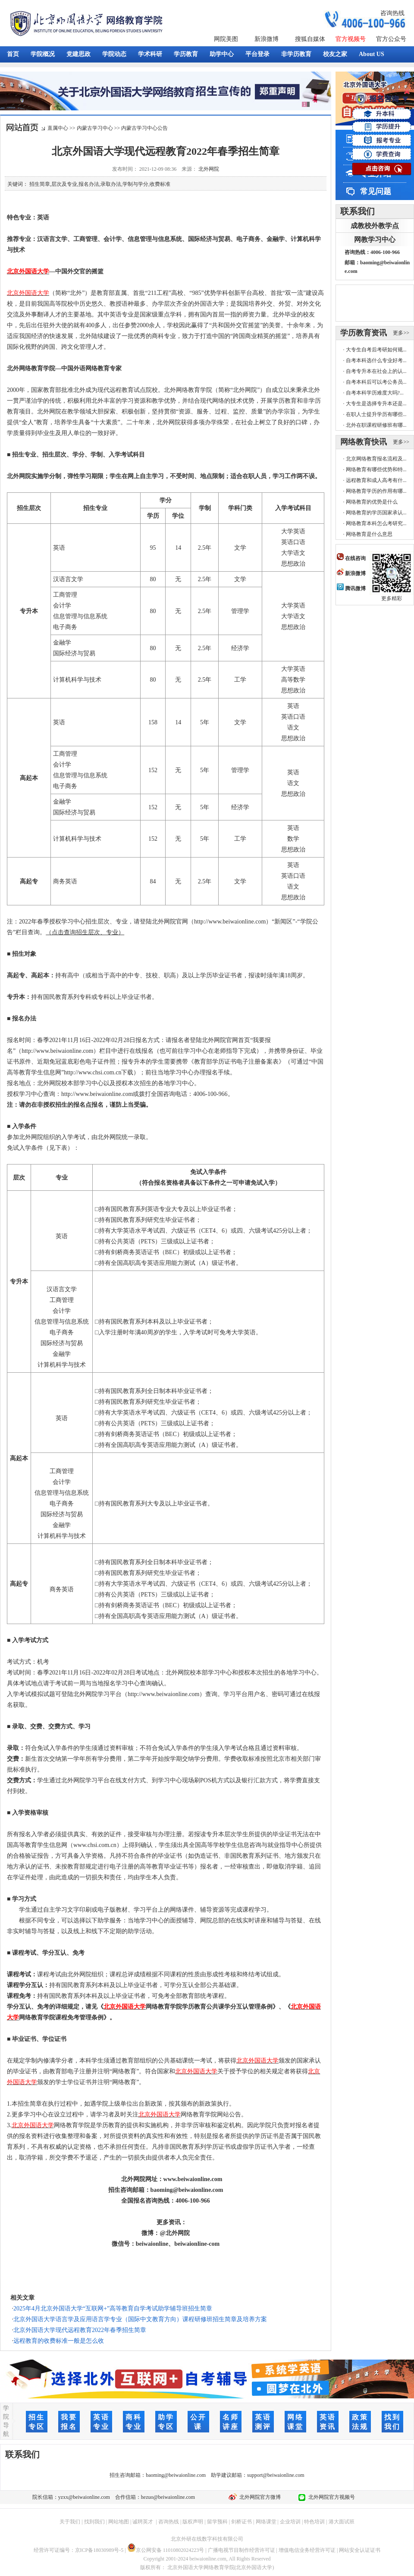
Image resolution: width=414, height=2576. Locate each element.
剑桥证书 (241, 2522)
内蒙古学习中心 (95, 128)
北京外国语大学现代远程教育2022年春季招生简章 (79, 2330)
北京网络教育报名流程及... (376, 459)
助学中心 (222, 54)
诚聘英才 (142, 2522)
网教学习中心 (374, 239)
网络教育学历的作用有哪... (376, 491)
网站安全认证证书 (359, 2550)
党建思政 (78, 54)
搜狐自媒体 (310, 39)
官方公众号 (391, 39)
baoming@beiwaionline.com (176, 2475)
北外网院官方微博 (259, 2497)
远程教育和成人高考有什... (376, 480)
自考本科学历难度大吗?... (375, 393)
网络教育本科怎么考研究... (376, 523)
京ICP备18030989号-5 (99, 2550)
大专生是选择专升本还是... (376, 404)
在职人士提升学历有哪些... (376, 414)
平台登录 (257, 54)
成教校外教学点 (375, 225)
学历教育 (186, 54)
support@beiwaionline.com (275, 2475)
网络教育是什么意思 (369, 534)
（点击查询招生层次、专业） (85, 932)
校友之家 (335, 54)
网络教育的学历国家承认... (376, 513)
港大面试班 (341, 2522)
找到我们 (94, 2522)
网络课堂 (266, 2522)
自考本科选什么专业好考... (376, 360)
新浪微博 (266, 39)
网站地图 (118, 2522)
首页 (13, 54)
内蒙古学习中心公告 (144, 128)
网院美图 (226, 39)
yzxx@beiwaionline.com (84, 2497)
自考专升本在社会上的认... (376, 371)
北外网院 (208, 169)
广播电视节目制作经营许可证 (241, 2550)
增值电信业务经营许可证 (307, 2550)
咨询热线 (392, 13)
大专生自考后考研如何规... (376, 350)
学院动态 (114, 54)
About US (371, 54)
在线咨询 (351, 558)
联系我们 (357, 211)
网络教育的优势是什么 (372, 502)
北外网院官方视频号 (330, 2497)
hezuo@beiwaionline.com (168, 2497)
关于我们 (70, 2522)
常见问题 (375, 191)
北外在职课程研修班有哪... (376, 425)
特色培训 (314, 2522)
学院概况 (43, 54)
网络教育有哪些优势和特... (376, 469)
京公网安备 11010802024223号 (165, 2550)
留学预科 (217, 2522)
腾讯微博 (351, 588)
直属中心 (57, 128)
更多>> (401, 333)
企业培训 (290, 2522)
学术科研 (150, 54)
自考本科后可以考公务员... (376, 382)
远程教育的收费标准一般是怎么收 (58, 2341)
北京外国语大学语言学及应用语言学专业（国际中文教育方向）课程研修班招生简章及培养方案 (140, 2319)
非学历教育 (296, 54)
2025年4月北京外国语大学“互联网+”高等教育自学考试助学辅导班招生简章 (112, 2308)
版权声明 (192, 2522)
